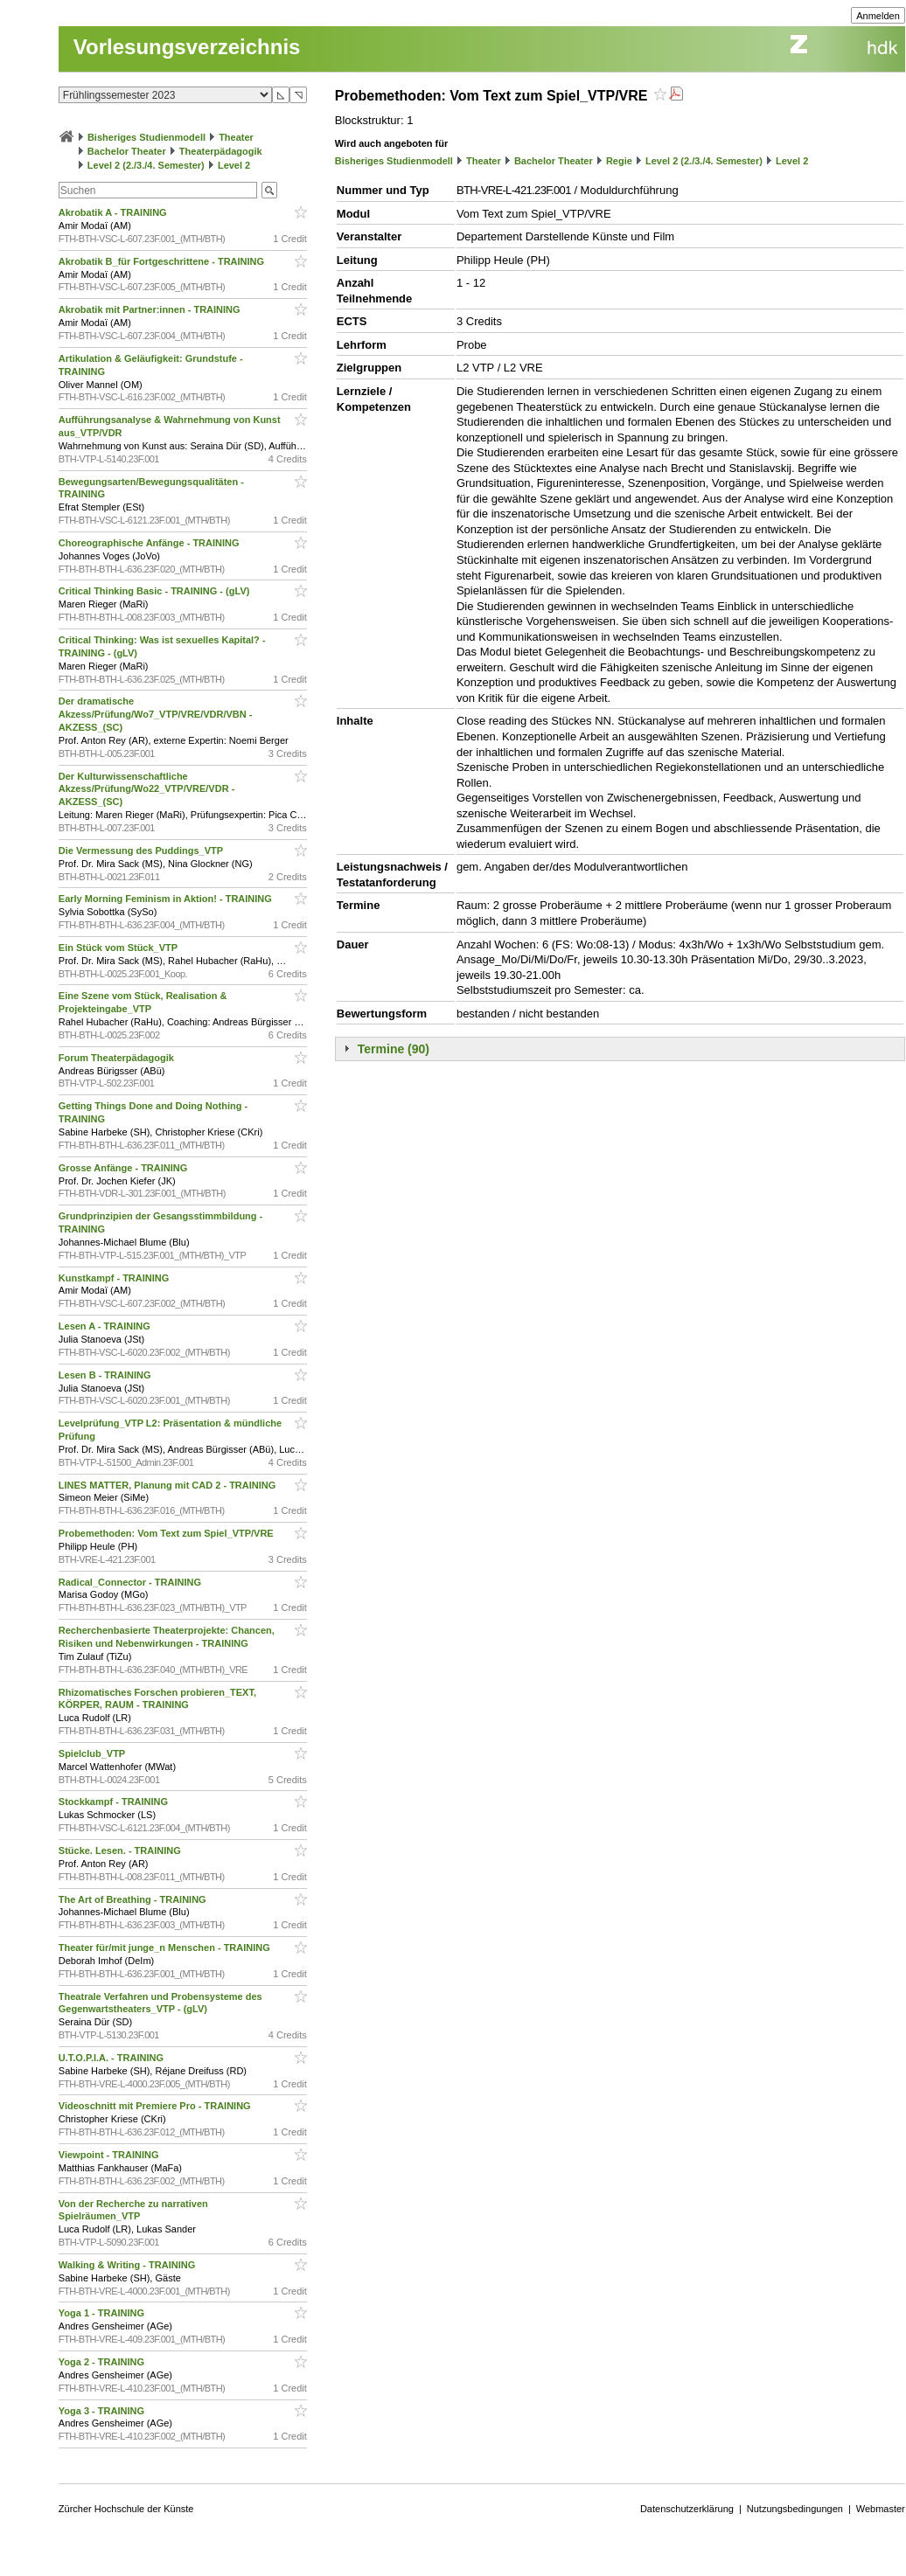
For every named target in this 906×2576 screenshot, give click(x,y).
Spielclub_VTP (93, 1753)
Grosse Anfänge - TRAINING (125, 1168)
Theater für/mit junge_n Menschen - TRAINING (166, 1947)
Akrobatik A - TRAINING (114, 212)
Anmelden (878, 15)
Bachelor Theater (126, 151)
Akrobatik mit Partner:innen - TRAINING (151, 309)
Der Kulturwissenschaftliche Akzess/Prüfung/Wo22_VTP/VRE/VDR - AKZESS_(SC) (147, 789)
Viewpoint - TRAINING (110, 2154)
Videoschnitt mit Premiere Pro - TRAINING (156, 2105)
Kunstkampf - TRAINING (115, 1278)
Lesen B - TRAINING (106, 1375)
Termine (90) (393, 1049)
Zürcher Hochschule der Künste (126, 2508)
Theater (236, 137)
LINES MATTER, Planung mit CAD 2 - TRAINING (169, 1485)
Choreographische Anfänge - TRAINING (150, 543)
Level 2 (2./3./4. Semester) (146, 165)
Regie (619, 161)
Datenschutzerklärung (687, 2508)
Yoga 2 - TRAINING (103, 2362)
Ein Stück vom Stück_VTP (119, 947)
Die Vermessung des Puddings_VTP (142, 850)
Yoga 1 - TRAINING (103, 2313)
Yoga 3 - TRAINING (103, 2411)
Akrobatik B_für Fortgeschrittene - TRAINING (163, 261)
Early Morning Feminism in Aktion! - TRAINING (167, 898)
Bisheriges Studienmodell (146, 137)
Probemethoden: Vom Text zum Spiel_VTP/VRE (167, 1533)
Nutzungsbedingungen (795, 2508)
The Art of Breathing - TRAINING (134, 1899)
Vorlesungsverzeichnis (187, 47)
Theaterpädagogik (220, 151)
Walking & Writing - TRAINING (129, 2265)
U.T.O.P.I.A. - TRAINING (112, 2057)
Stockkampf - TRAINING (115, 1801)
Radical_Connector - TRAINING (131, 1582)
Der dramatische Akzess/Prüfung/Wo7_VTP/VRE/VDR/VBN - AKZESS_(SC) (156, 714)
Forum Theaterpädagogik (118, 1057)
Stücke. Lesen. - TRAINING (121, 1850)
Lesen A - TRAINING (106, 1326)
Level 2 (234, 165)
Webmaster (880, 2508)
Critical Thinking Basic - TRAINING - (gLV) (156, 591)
